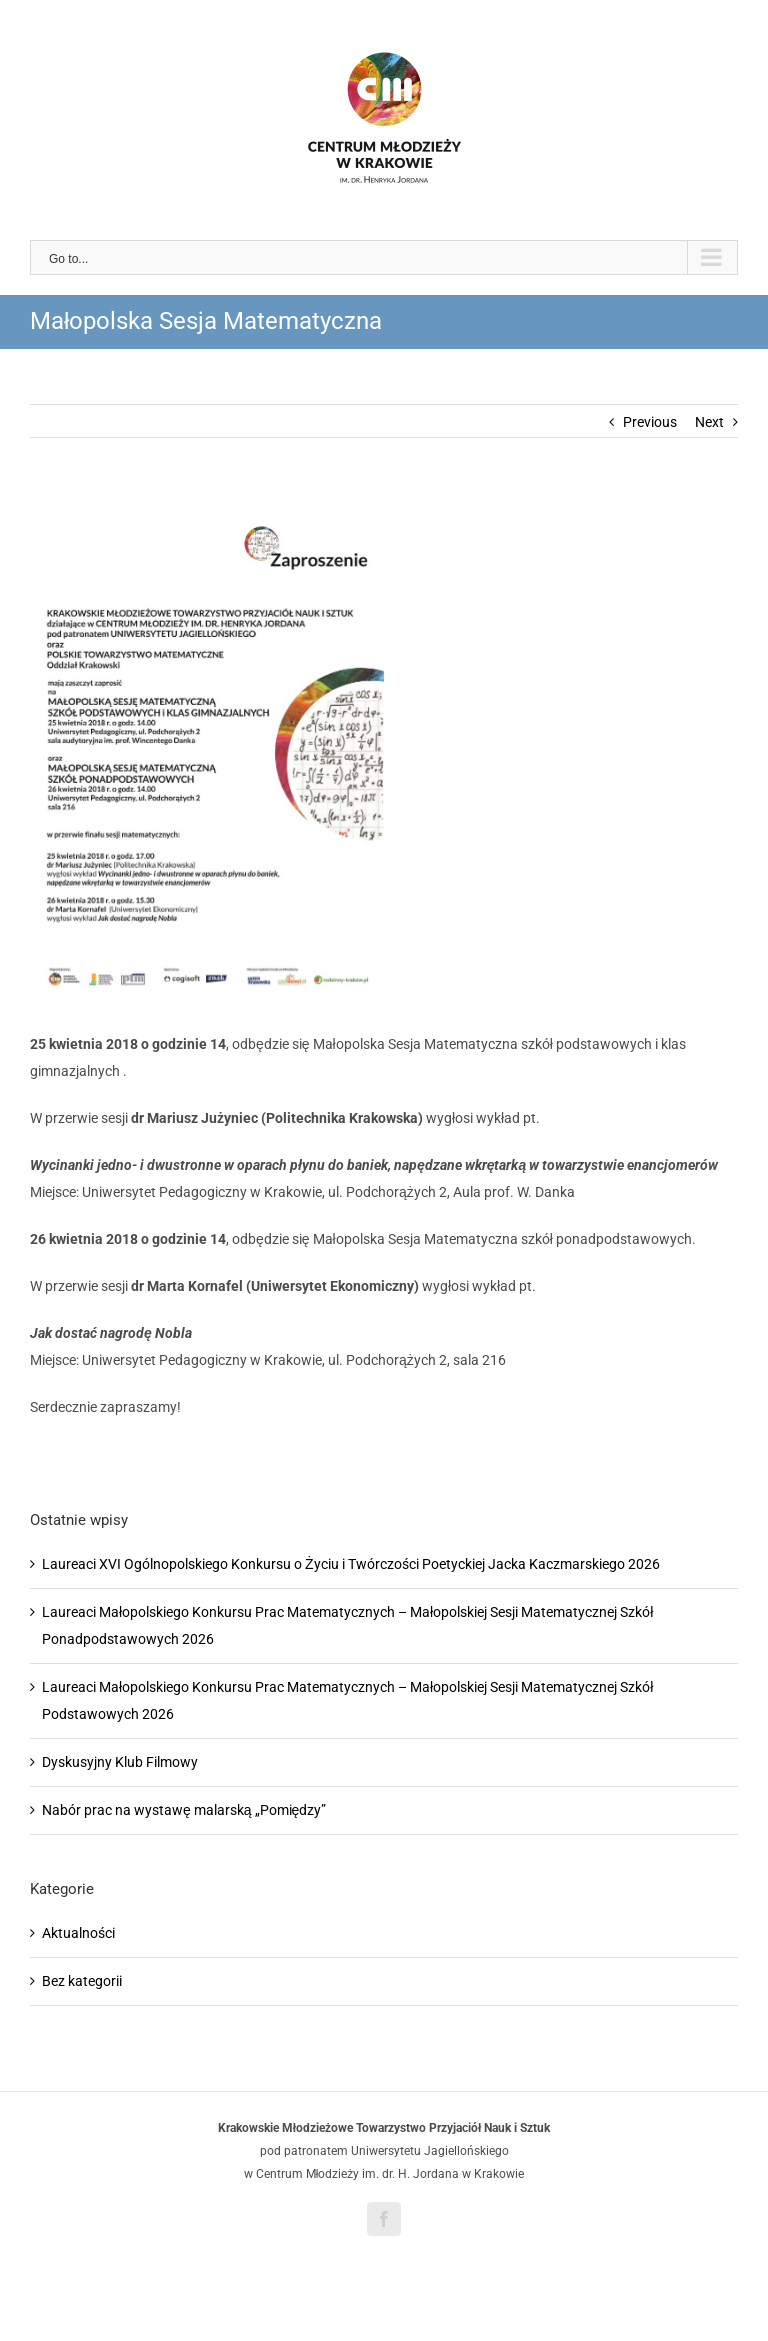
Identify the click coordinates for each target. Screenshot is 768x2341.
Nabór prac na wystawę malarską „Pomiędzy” (184, 1810)
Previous (650, 422)
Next (709, 422)
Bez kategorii (82, 1981)
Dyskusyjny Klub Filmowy (120, 1762)
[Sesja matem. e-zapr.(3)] (384, 749)
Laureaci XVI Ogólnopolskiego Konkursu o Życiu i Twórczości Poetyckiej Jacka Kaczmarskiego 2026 (351, 1564)
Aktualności (78, 1933)
